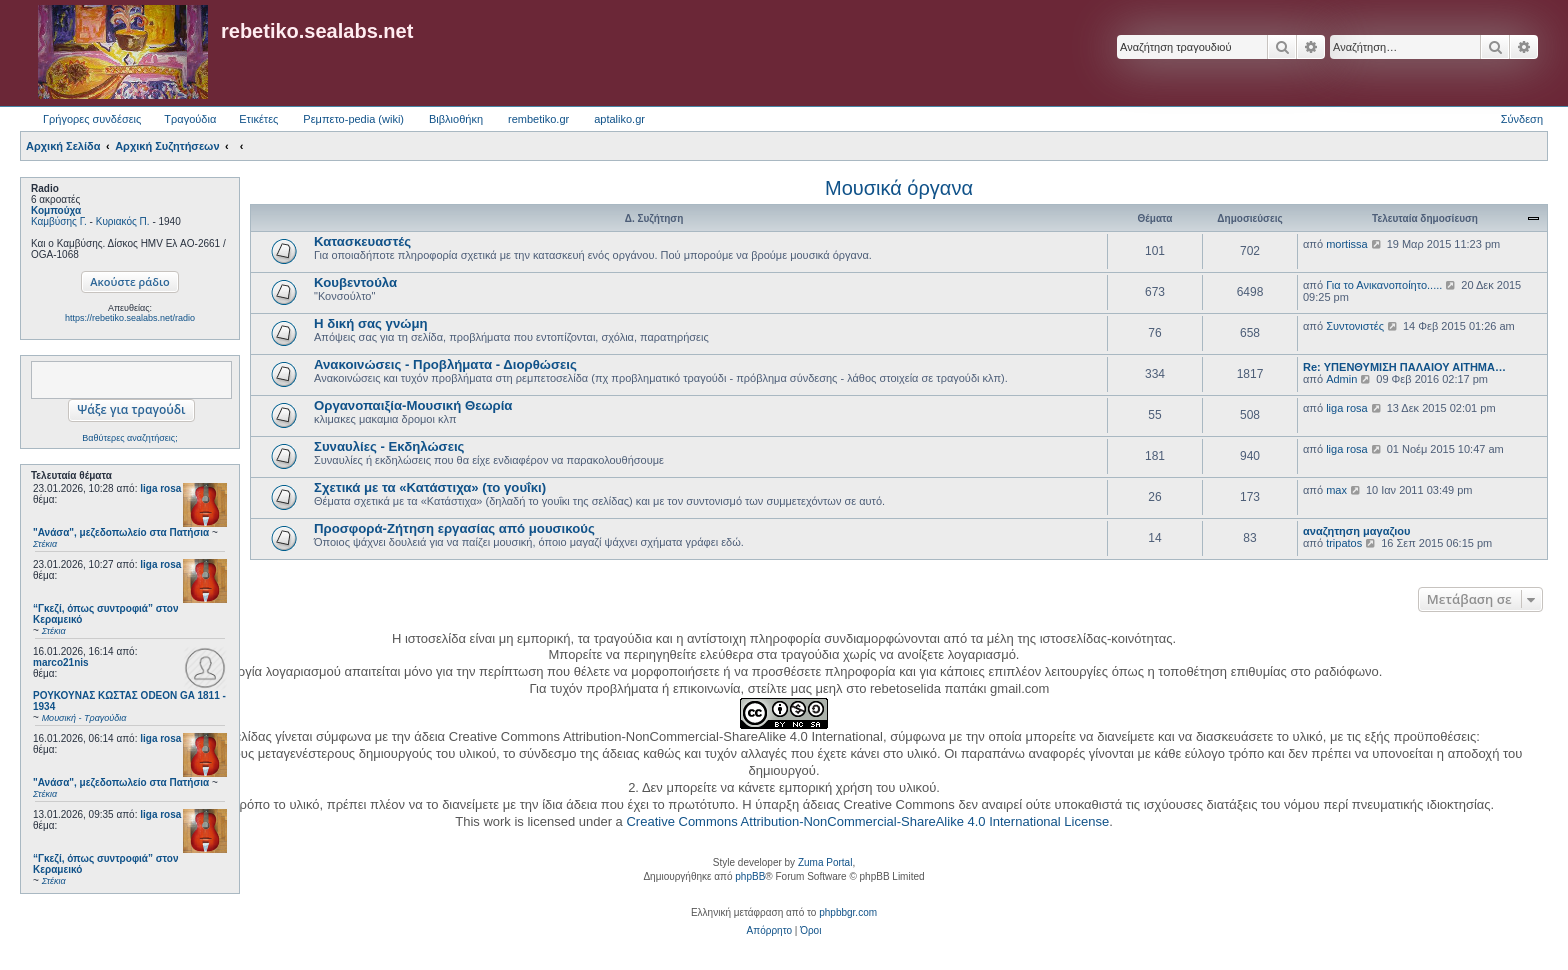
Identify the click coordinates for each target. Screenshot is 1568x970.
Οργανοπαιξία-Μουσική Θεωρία (413, 405)
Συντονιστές (1355, 326)
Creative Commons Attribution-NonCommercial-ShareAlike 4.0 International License (867, 821)
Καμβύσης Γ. (59, 221)
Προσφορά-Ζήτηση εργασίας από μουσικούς (454, 528)
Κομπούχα (56, 210)
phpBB (750, 876)
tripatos (1344, 543)
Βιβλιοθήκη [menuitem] (456, 119)
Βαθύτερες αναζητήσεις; (129, 438)
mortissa (1347, 244)
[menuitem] (769, 931)
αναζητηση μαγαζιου (1356, 531)
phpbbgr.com (848, 912)
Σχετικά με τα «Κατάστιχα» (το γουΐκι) (430, 487)
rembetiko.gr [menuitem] (538, 119)
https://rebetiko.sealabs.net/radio (130, 318)
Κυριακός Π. (123, 221)
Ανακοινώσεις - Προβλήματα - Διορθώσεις (445, 364)
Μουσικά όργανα (899, 188)
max (1336, 490)
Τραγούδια (190, 119)
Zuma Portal (825, 862)
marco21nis (61, 662)
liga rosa (160, 488)
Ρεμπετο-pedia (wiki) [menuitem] (353, 119)
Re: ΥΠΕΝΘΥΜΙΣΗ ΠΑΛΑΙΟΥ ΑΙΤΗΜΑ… (1404, 367)
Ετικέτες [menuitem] (258, 119)
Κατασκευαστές (362, 241)
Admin (1341, 379)
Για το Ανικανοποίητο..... (1384, 285)
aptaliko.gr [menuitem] (619, 119)
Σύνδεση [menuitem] (1522, 119)
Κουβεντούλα (355, 282)
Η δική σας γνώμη (371, 323)
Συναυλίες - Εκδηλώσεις (389, 446)
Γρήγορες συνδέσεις (92, 119)
